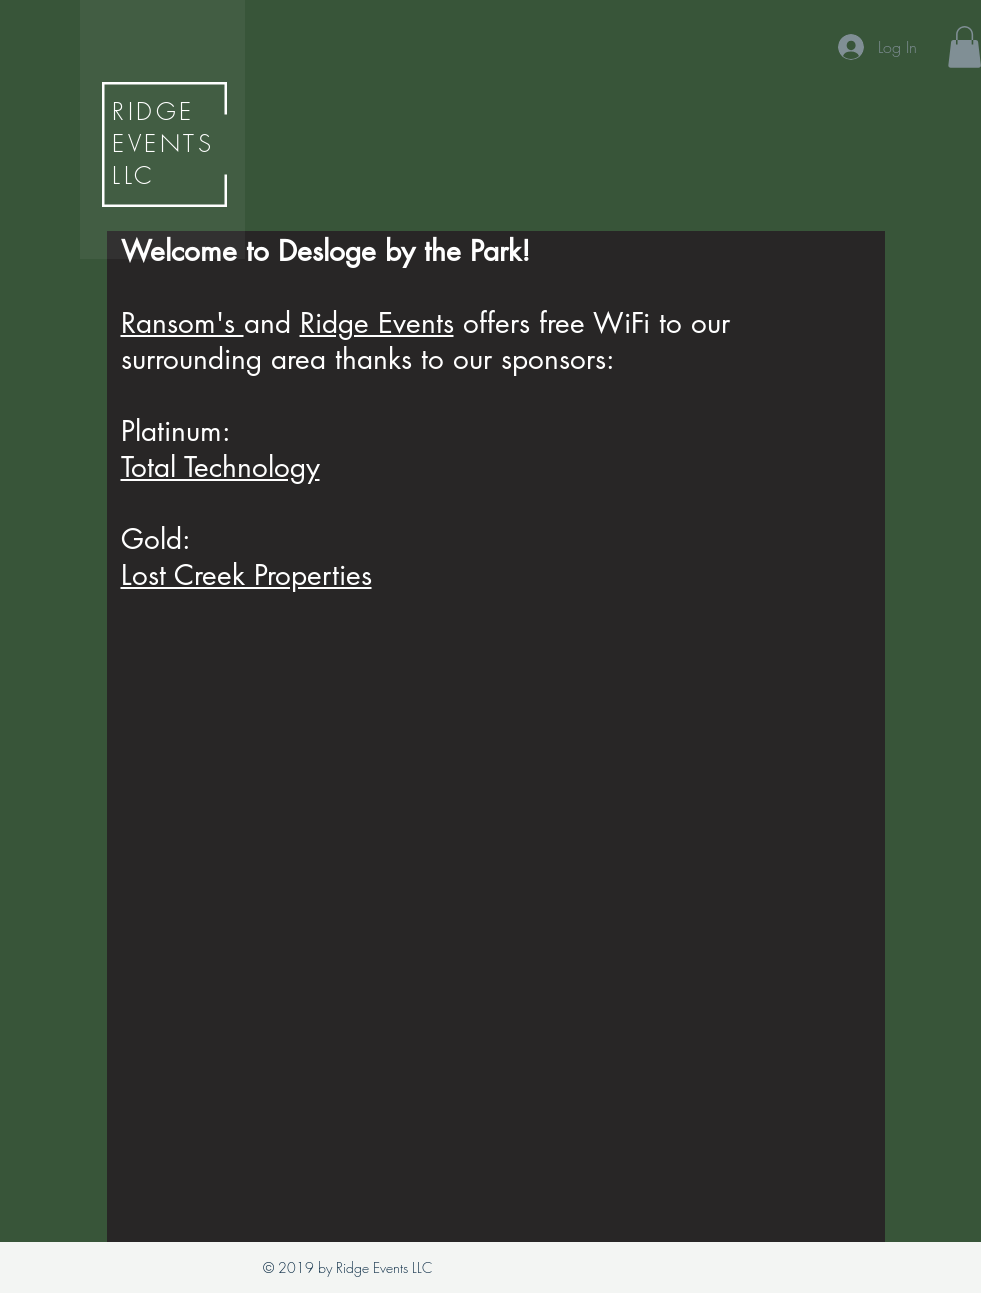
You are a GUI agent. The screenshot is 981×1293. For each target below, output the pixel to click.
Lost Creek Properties (246, 575)
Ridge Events (377, 323)
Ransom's (182, 323)
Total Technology (220, 467)
